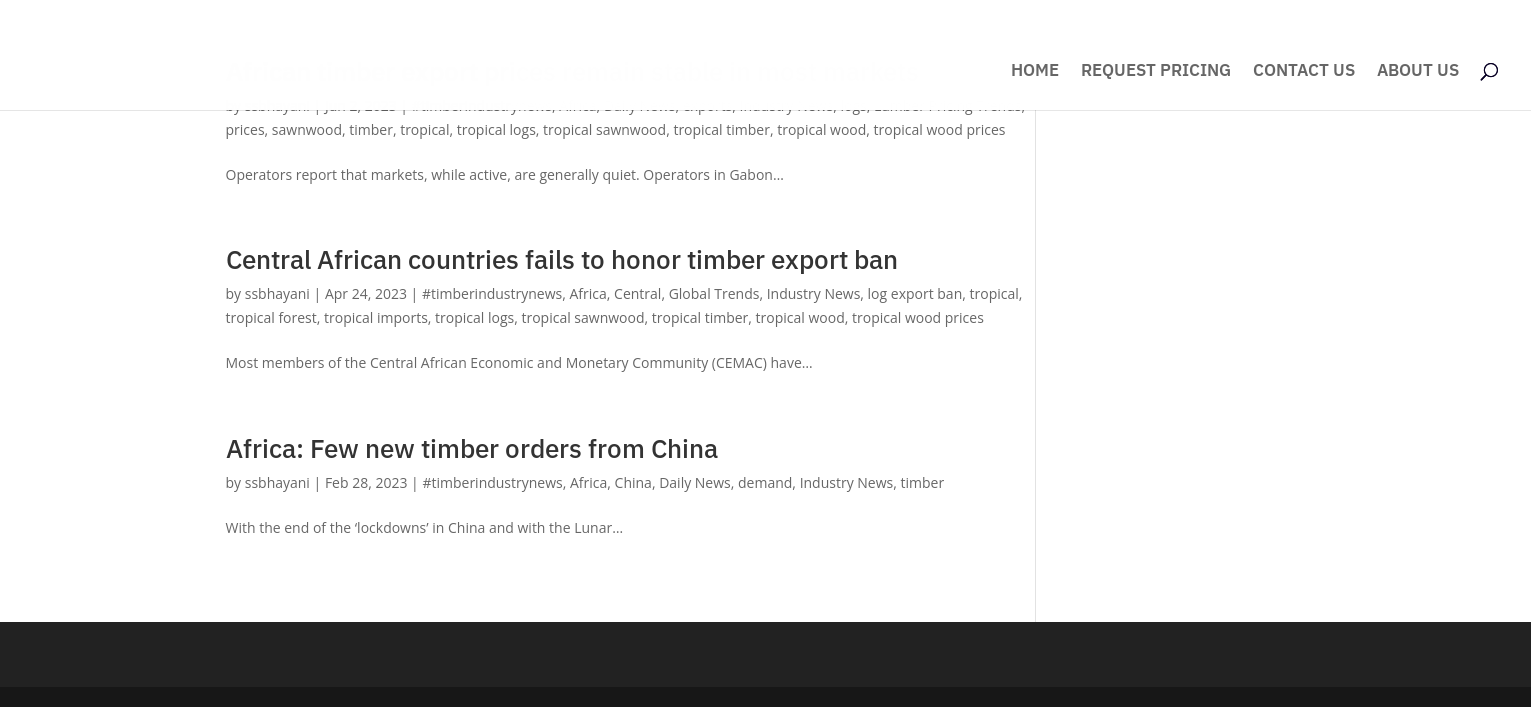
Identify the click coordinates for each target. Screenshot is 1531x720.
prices (245, 129)
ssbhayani (277, 293)
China (633, 482)
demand (765, 482)
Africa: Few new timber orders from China (472, 448)
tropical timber (721, 129)
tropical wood (821, 129)
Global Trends (714, 293)
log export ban (915, 293)
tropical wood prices (940, 129)
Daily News (695, 482)
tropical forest (271, 317)
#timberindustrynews (492, 293)
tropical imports (376, 317)
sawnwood (307, 129)
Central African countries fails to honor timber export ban (562, 259)
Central (637, 293)
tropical (424, 129)
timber (371, 129)
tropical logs (496, 129)
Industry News (814, 293)
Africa (588, 293)
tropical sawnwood (604, 129)
